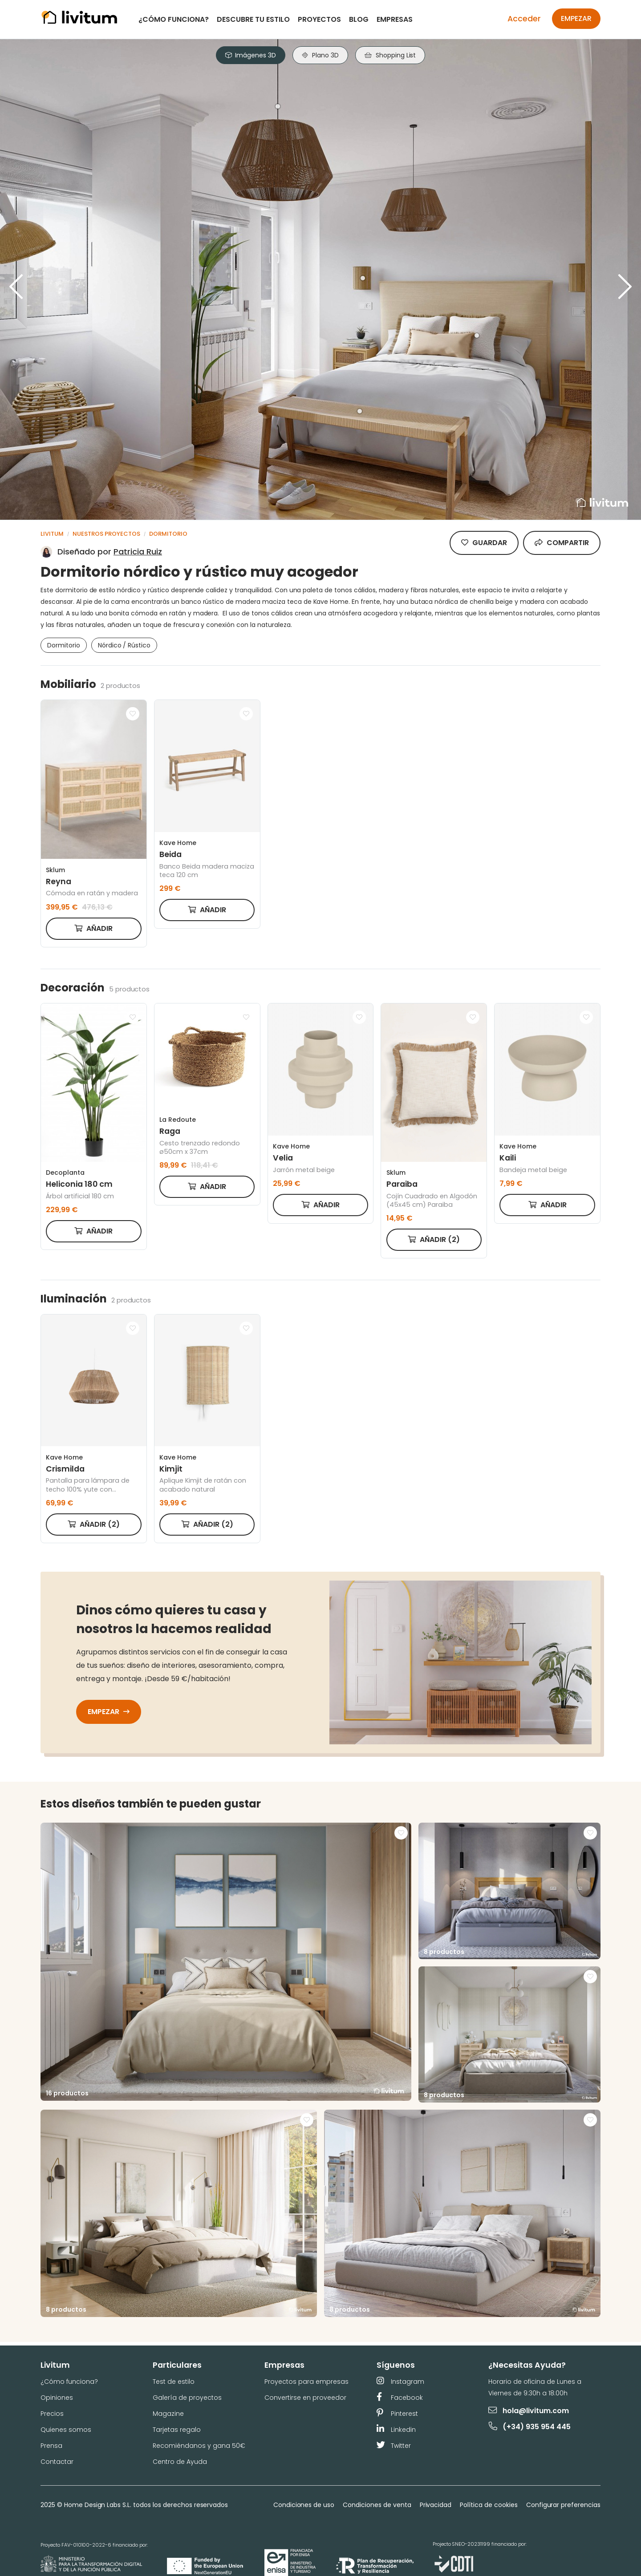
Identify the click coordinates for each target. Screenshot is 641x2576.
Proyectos (319, 19)
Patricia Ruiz (138, 551)
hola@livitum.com (528, 2411)
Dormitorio (168, 534)
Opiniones (57, 2397)
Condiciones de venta (377, 2504)
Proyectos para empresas (306, 2381)
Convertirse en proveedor (305, 2397)
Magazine (168, 2413)
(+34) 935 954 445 (530, 2427)
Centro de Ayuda (180, 2461)
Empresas (395, 19)
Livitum (52, 534)
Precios (52, 2413)
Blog (359, 19)
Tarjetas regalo (177, 2429)
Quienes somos (66, 2429)
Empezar (576, 18)
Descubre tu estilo (253, 19)
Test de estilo (174, 2381)
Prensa (51, 2445)
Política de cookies (488, 2504)
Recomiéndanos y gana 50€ (199, 2445)
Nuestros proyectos (106, 534)
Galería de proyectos (187, 2397)
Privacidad (436, 2504)
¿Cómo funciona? (173, 19)
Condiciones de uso (303, 2504)
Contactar (57, 2461)
